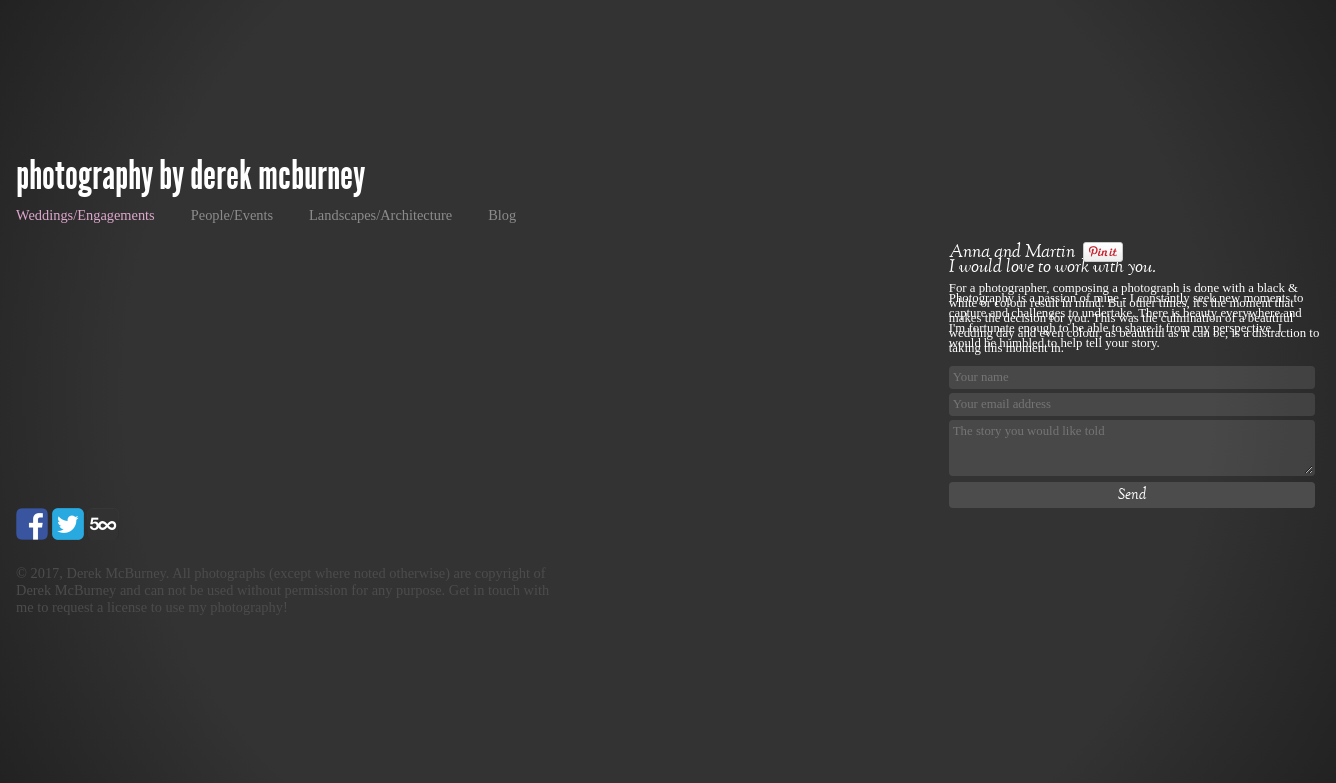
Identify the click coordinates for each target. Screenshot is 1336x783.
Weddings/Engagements (85, 215)
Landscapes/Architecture (380, 215)
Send (1132, 494)
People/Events (232, 215)
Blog (502, 215)
